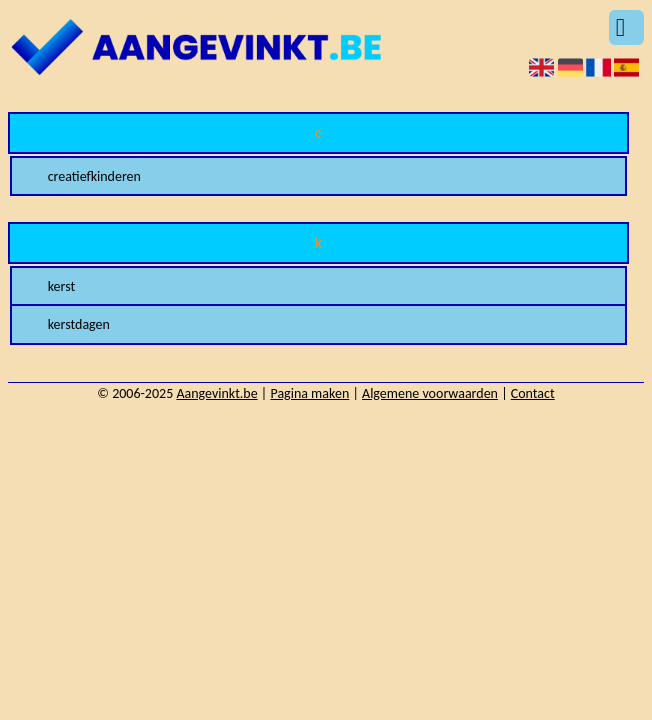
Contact (533, 393)
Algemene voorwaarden (430, 393)
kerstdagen (79, 324)
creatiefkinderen (94, 176)
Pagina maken (309, 393)
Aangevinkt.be (216, 393)
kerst (62, 286)
